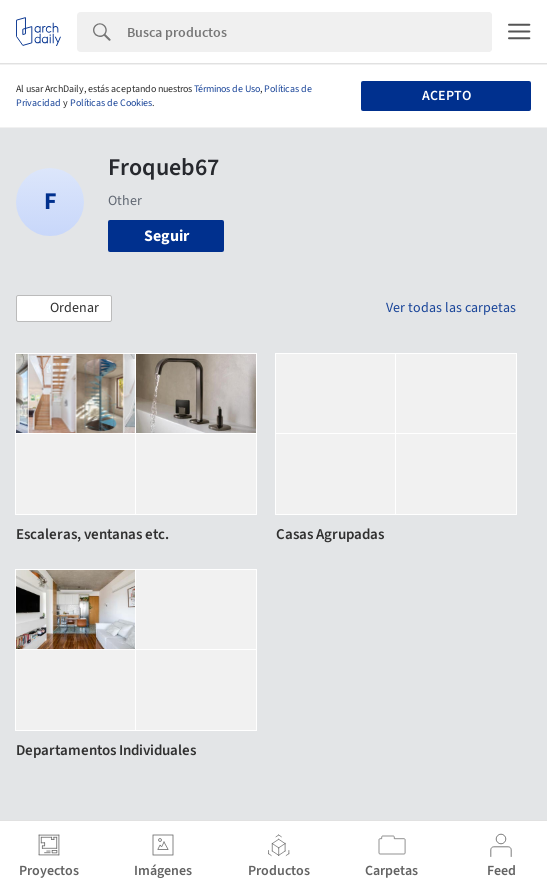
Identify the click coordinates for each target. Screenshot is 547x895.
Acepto (446, 96)
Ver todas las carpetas (451, 308)
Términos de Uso (227, 89)
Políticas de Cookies (111, 103)
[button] (64, 309)
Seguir (166, 236)
